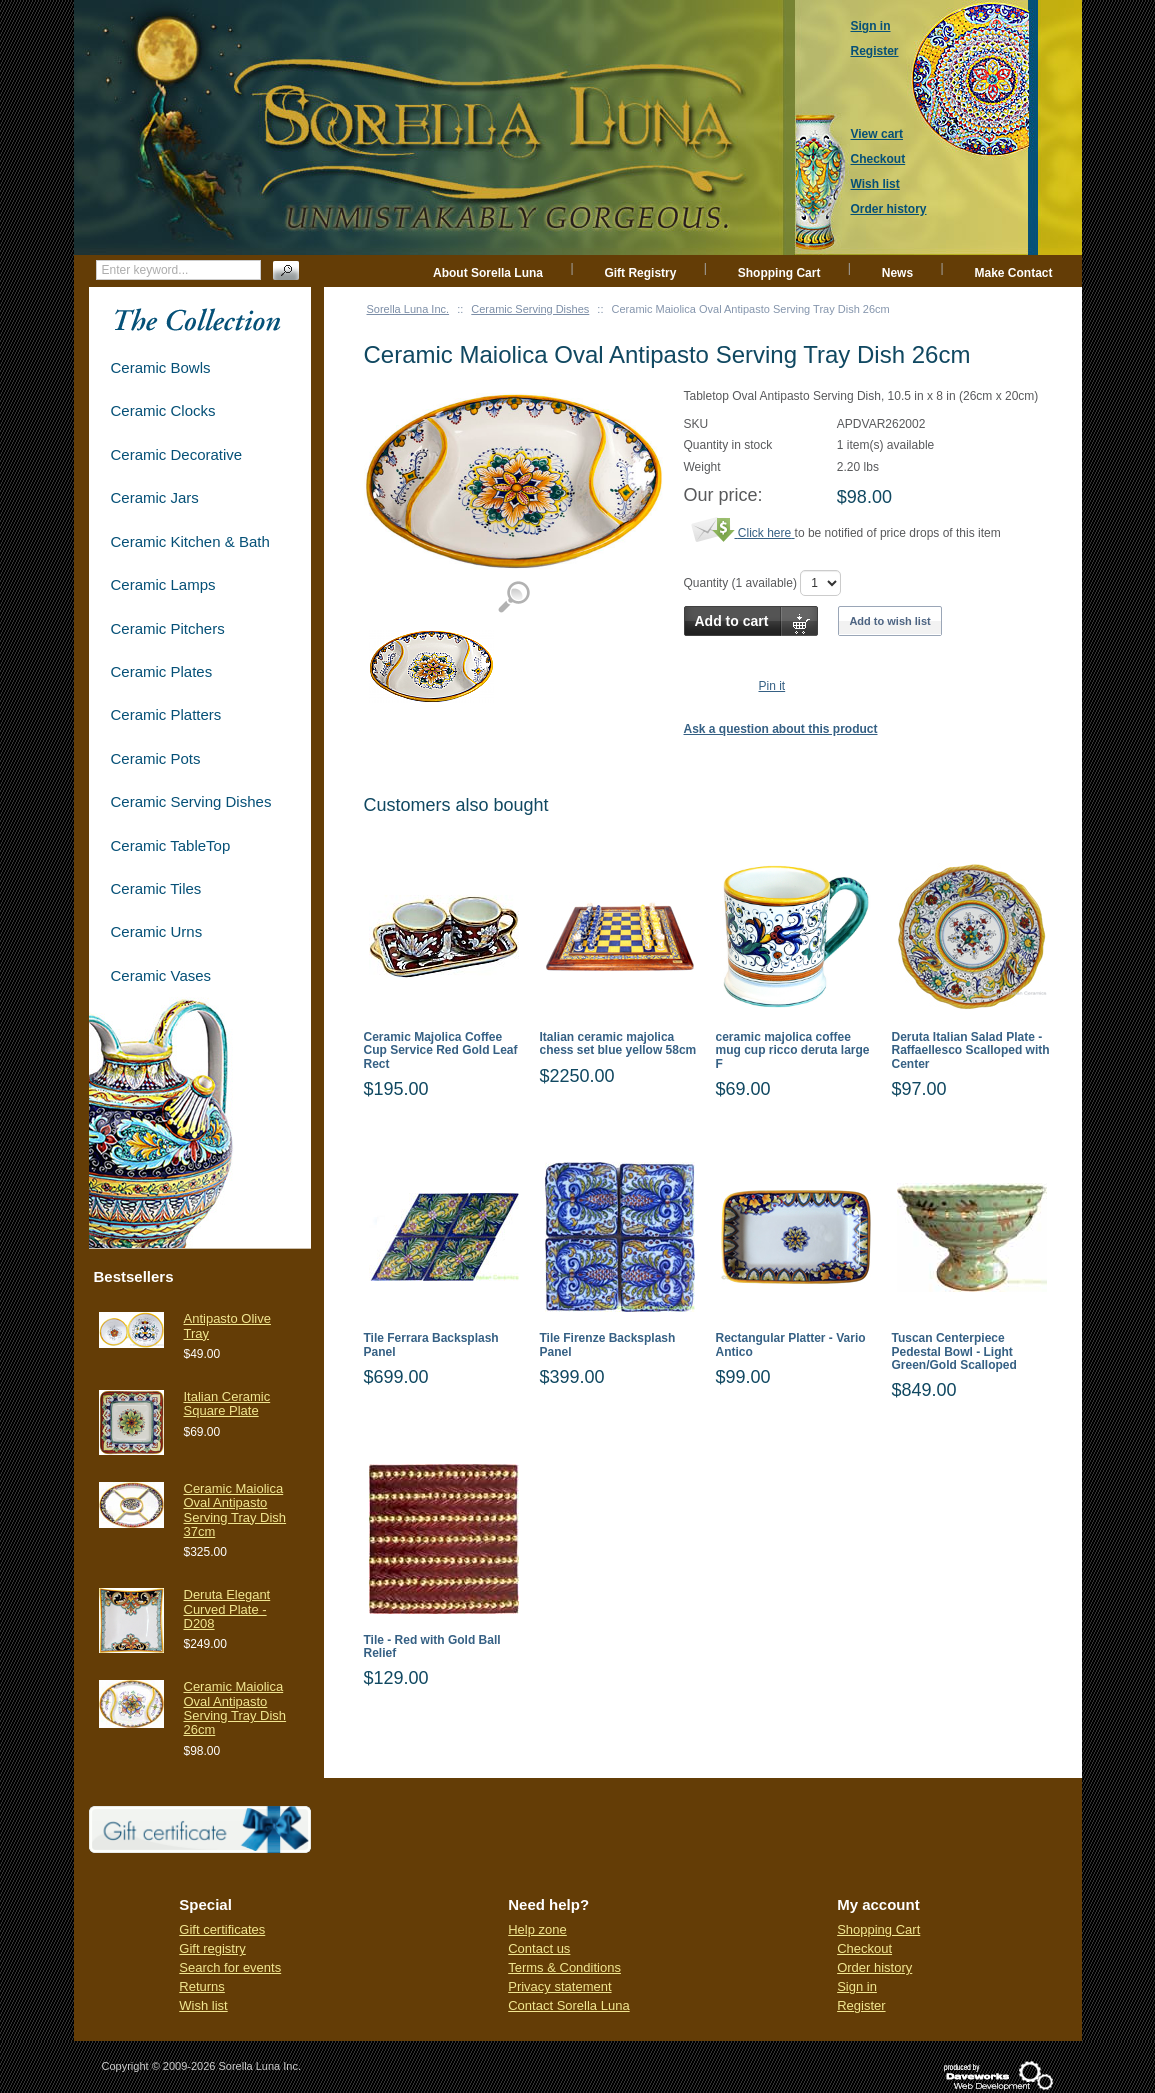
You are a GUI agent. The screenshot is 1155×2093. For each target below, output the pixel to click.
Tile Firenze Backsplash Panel (608, 1345)
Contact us (539, 1948)
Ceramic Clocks (163, 410)
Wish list (203, 2005)
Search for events (230, 1967)
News (897, 273)
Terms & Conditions (564, 1967)
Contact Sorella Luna (568, 2005)
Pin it (772, 686)
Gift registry (212, 1948)
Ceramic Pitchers (168, 628)
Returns (202, 1986)
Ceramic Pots (156, 758)
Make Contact (1013, 273)
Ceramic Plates (162, 671)
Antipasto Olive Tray (227, 1325)
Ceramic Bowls (161, 367)
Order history (874, 1967)
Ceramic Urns (157, 931)
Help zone (537, 1929)
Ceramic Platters (166, 714)
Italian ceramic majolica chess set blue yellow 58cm (618, 1044)
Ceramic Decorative (177, 454)
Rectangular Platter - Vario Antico (791, 1345)
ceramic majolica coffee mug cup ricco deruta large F (793, 1050)
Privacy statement (559, 1986)
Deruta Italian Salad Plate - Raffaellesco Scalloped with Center (971, 1050)
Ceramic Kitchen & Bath (190, 541)
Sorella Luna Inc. (408, 309)
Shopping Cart (779, 273)
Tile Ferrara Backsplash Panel (431, 1345)
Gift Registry (640, 273)
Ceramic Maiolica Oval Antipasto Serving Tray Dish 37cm (235, 1510)
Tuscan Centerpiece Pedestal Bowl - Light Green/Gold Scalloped (954, 1351)
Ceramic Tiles (156, 888)
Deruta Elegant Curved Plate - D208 (227, 1609)
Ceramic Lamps (163, 584)
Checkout (864, 1948)
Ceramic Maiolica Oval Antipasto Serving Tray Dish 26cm (235, 1708)
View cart (877, 134)
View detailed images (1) (513, 597)
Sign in (857, 1986)
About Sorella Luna (488, 273)
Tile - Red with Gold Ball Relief (432, 1647)
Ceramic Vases (161, 975)
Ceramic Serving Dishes (530, 309)
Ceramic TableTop (171, 845)
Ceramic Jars (155, 497)
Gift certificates (222, 1929)
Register (861, 2005)
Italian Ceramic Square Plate (227, 1403)
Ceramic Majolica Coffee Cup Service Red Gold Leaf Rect (441, 1050)
